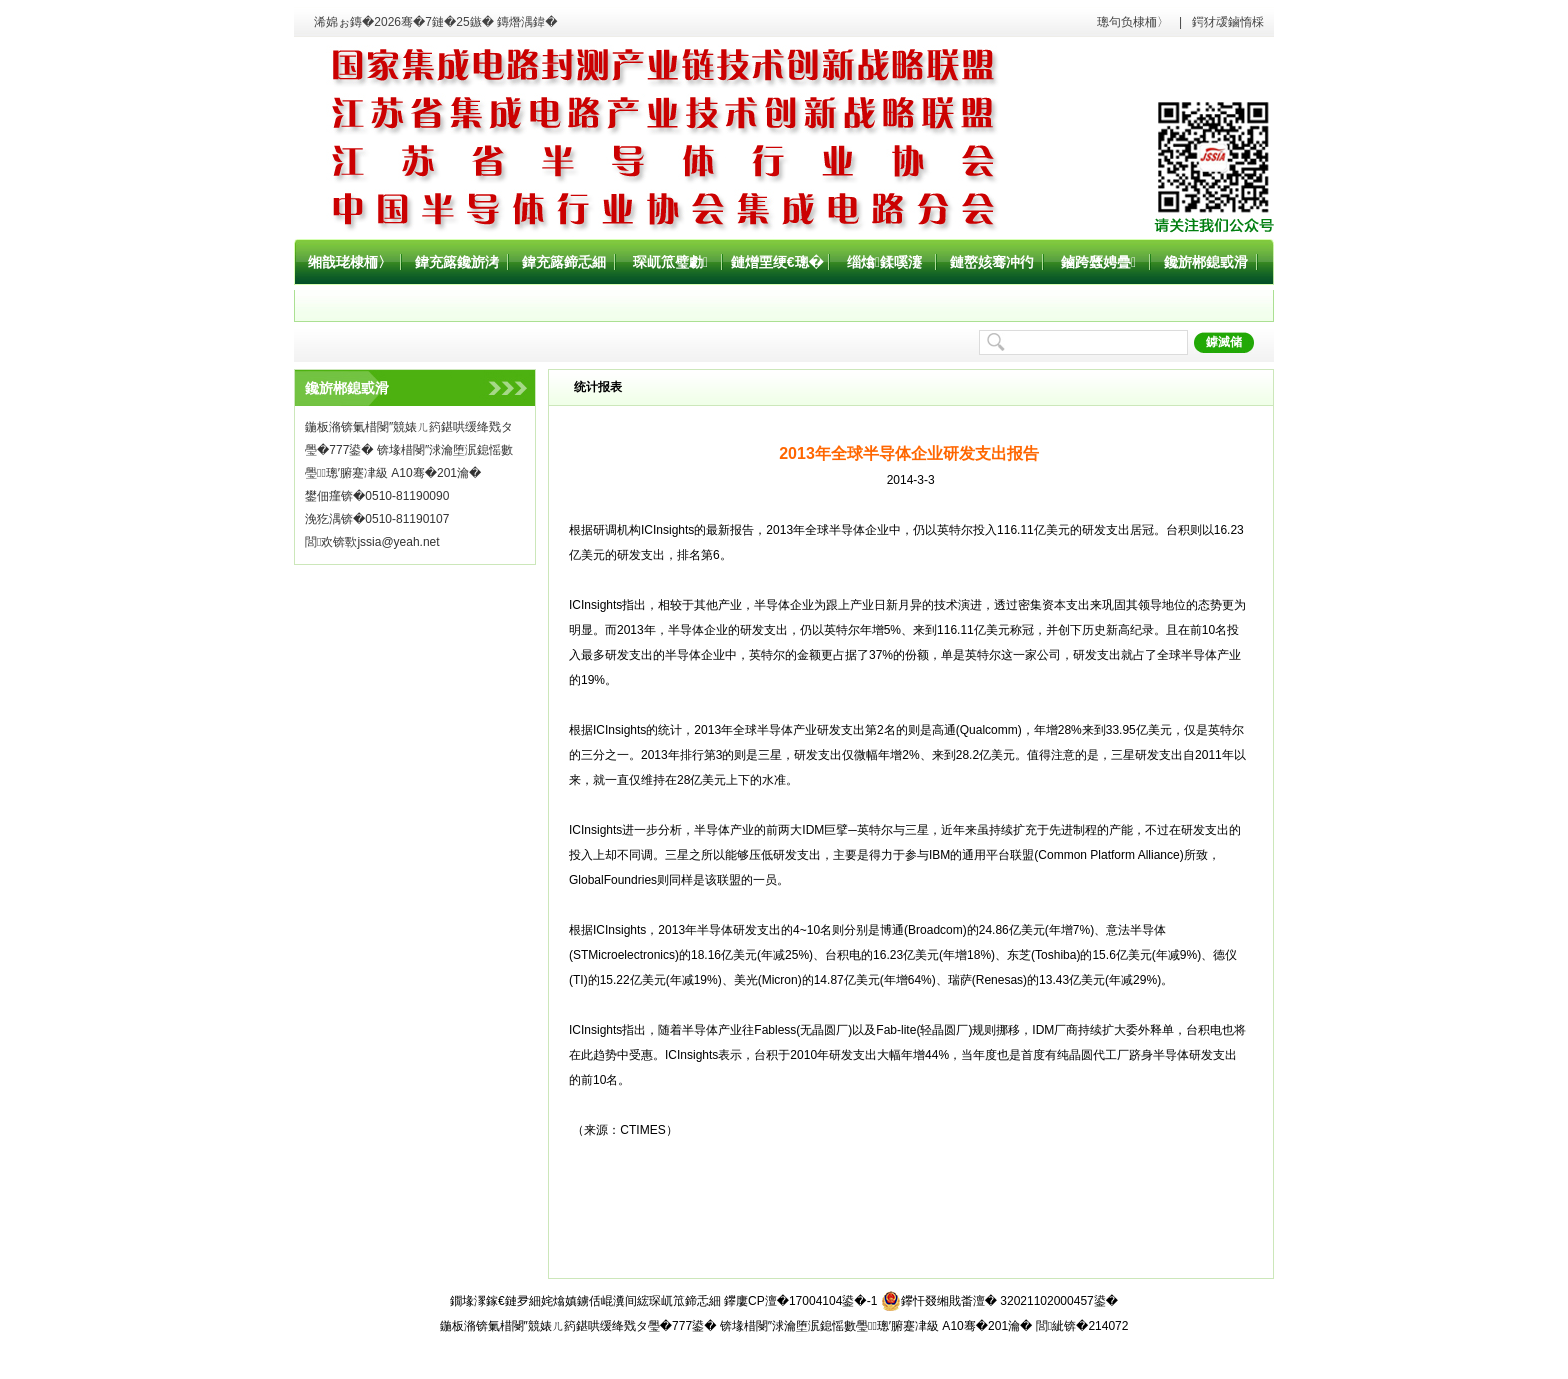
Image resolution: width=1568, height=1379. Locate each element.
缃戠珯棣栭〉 (350, 262)
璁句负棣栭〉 (1133, 22)
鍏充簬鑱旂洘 (457, 262)
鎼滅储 (1224, 342)
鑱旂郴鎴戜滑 (1206, 262)
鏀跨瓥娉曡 (1098, 262)
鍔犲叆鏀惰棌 (1228, 22)
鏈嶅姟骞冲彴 (992, 262)
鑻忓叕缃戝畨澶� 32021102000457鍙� (999, 1301)
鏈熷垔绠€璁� (777, 262)
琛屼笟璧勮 (670, 262)
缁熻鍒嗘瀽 (884, 262)
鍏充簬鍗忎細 (564, 262)
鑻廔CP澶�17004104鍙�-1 (800, 1301)
